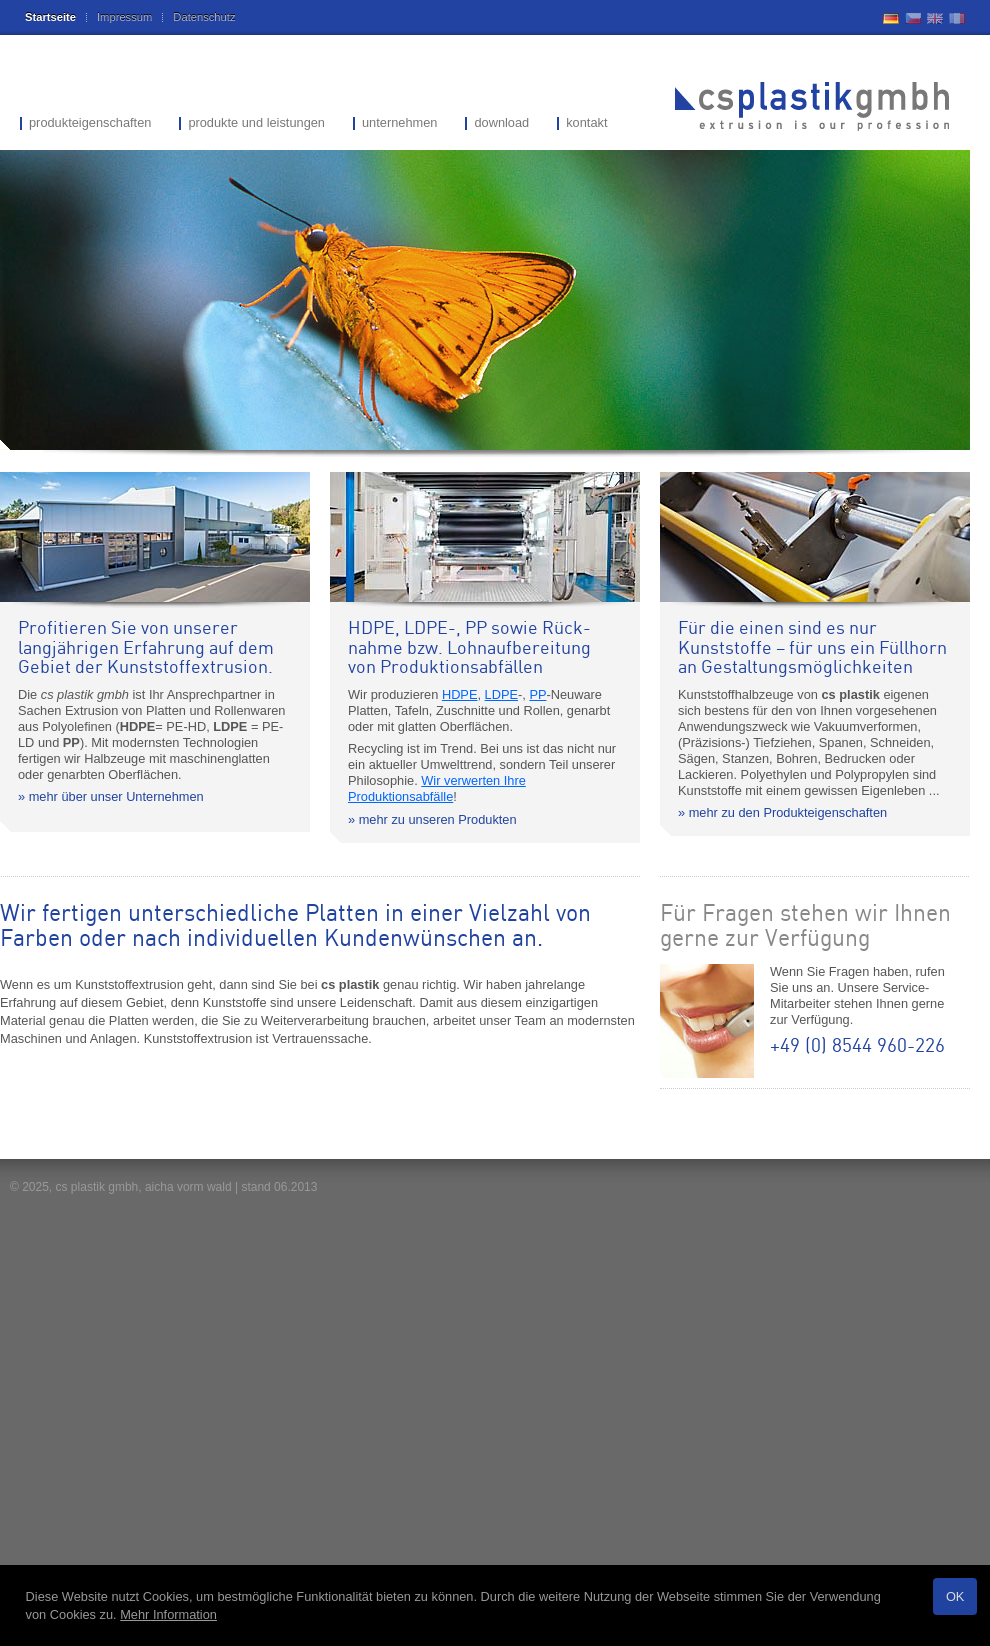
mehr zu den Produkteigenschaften (788, 812)
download (501, 123)
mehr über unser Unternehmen (116, 796)
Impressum (124, 17)
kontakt (586, 123)
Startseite (50, 17)
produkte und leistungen (256, 123)
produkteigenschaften (90, 123)
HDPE (460, 694)
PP (537, 694)
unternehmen (399, 123)
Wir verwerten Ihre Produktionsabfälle (437, 788)
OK (955, 1596)
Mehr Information (168, 1614)
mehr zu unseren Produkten (438, 819)
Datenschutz (204, 17)
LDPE (501, 694)
